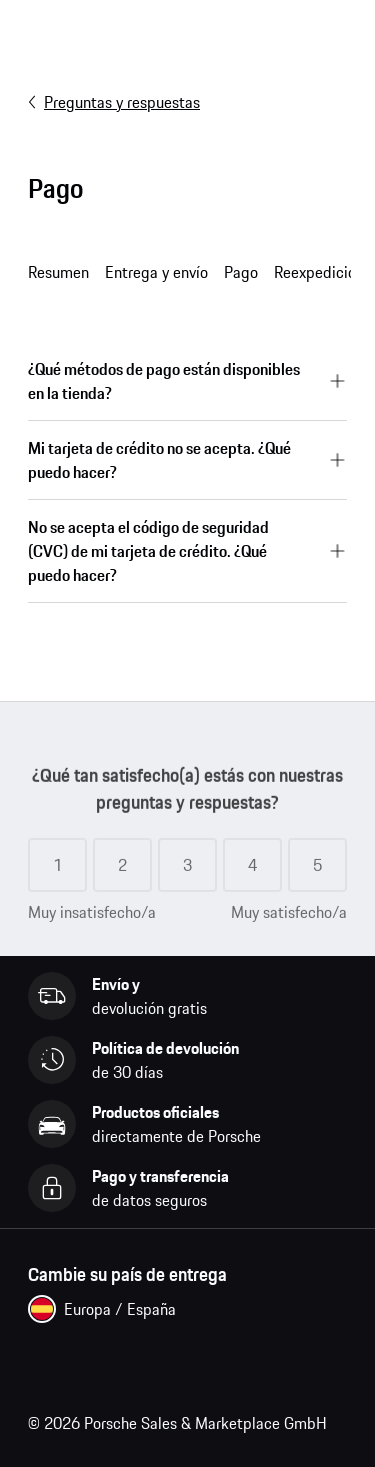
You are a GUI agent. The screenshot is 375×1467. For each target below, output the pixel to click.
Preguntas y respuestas (114, 102)
